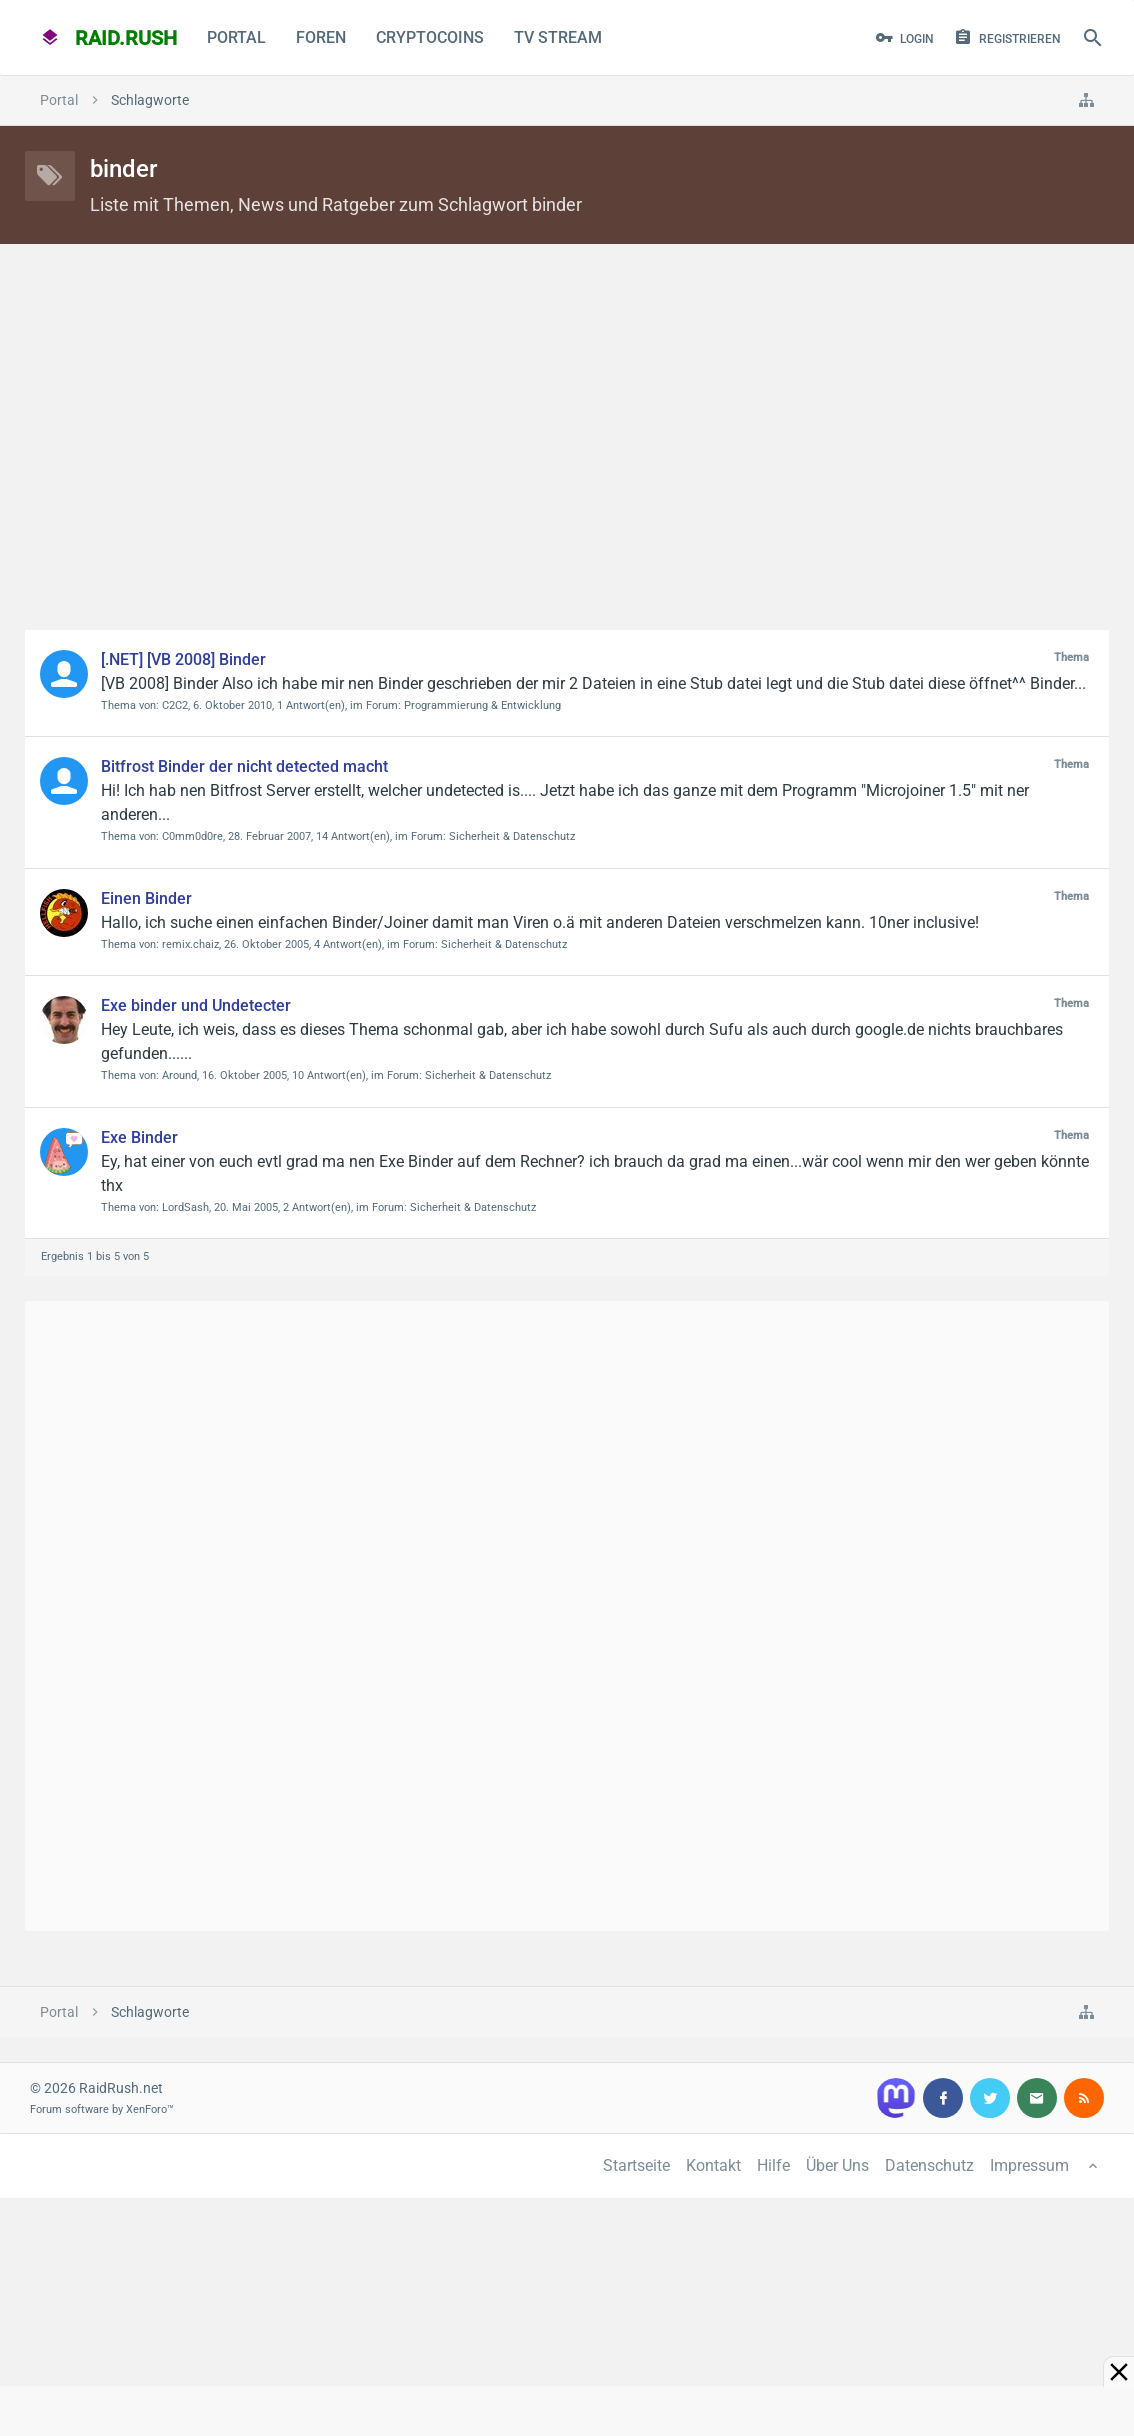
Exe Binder (139, 1137)
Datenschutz (929, 2165)
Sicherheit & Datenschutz (512, 836)
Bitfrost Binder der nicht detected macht (244, 766)
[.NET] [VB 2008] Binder (183, 659)
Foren (321, 37)
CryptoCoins (430, 37)
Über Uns (837, 2165)
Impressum (1029, 2165)
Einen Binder (146, 898)
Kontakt (713, 2165)
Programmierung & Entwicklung (482, 705)
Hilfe (773, 2165)
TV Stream (558, 37)
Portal (236, 37)
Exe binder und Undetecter (196, 1005)
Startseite (636, 2165)
